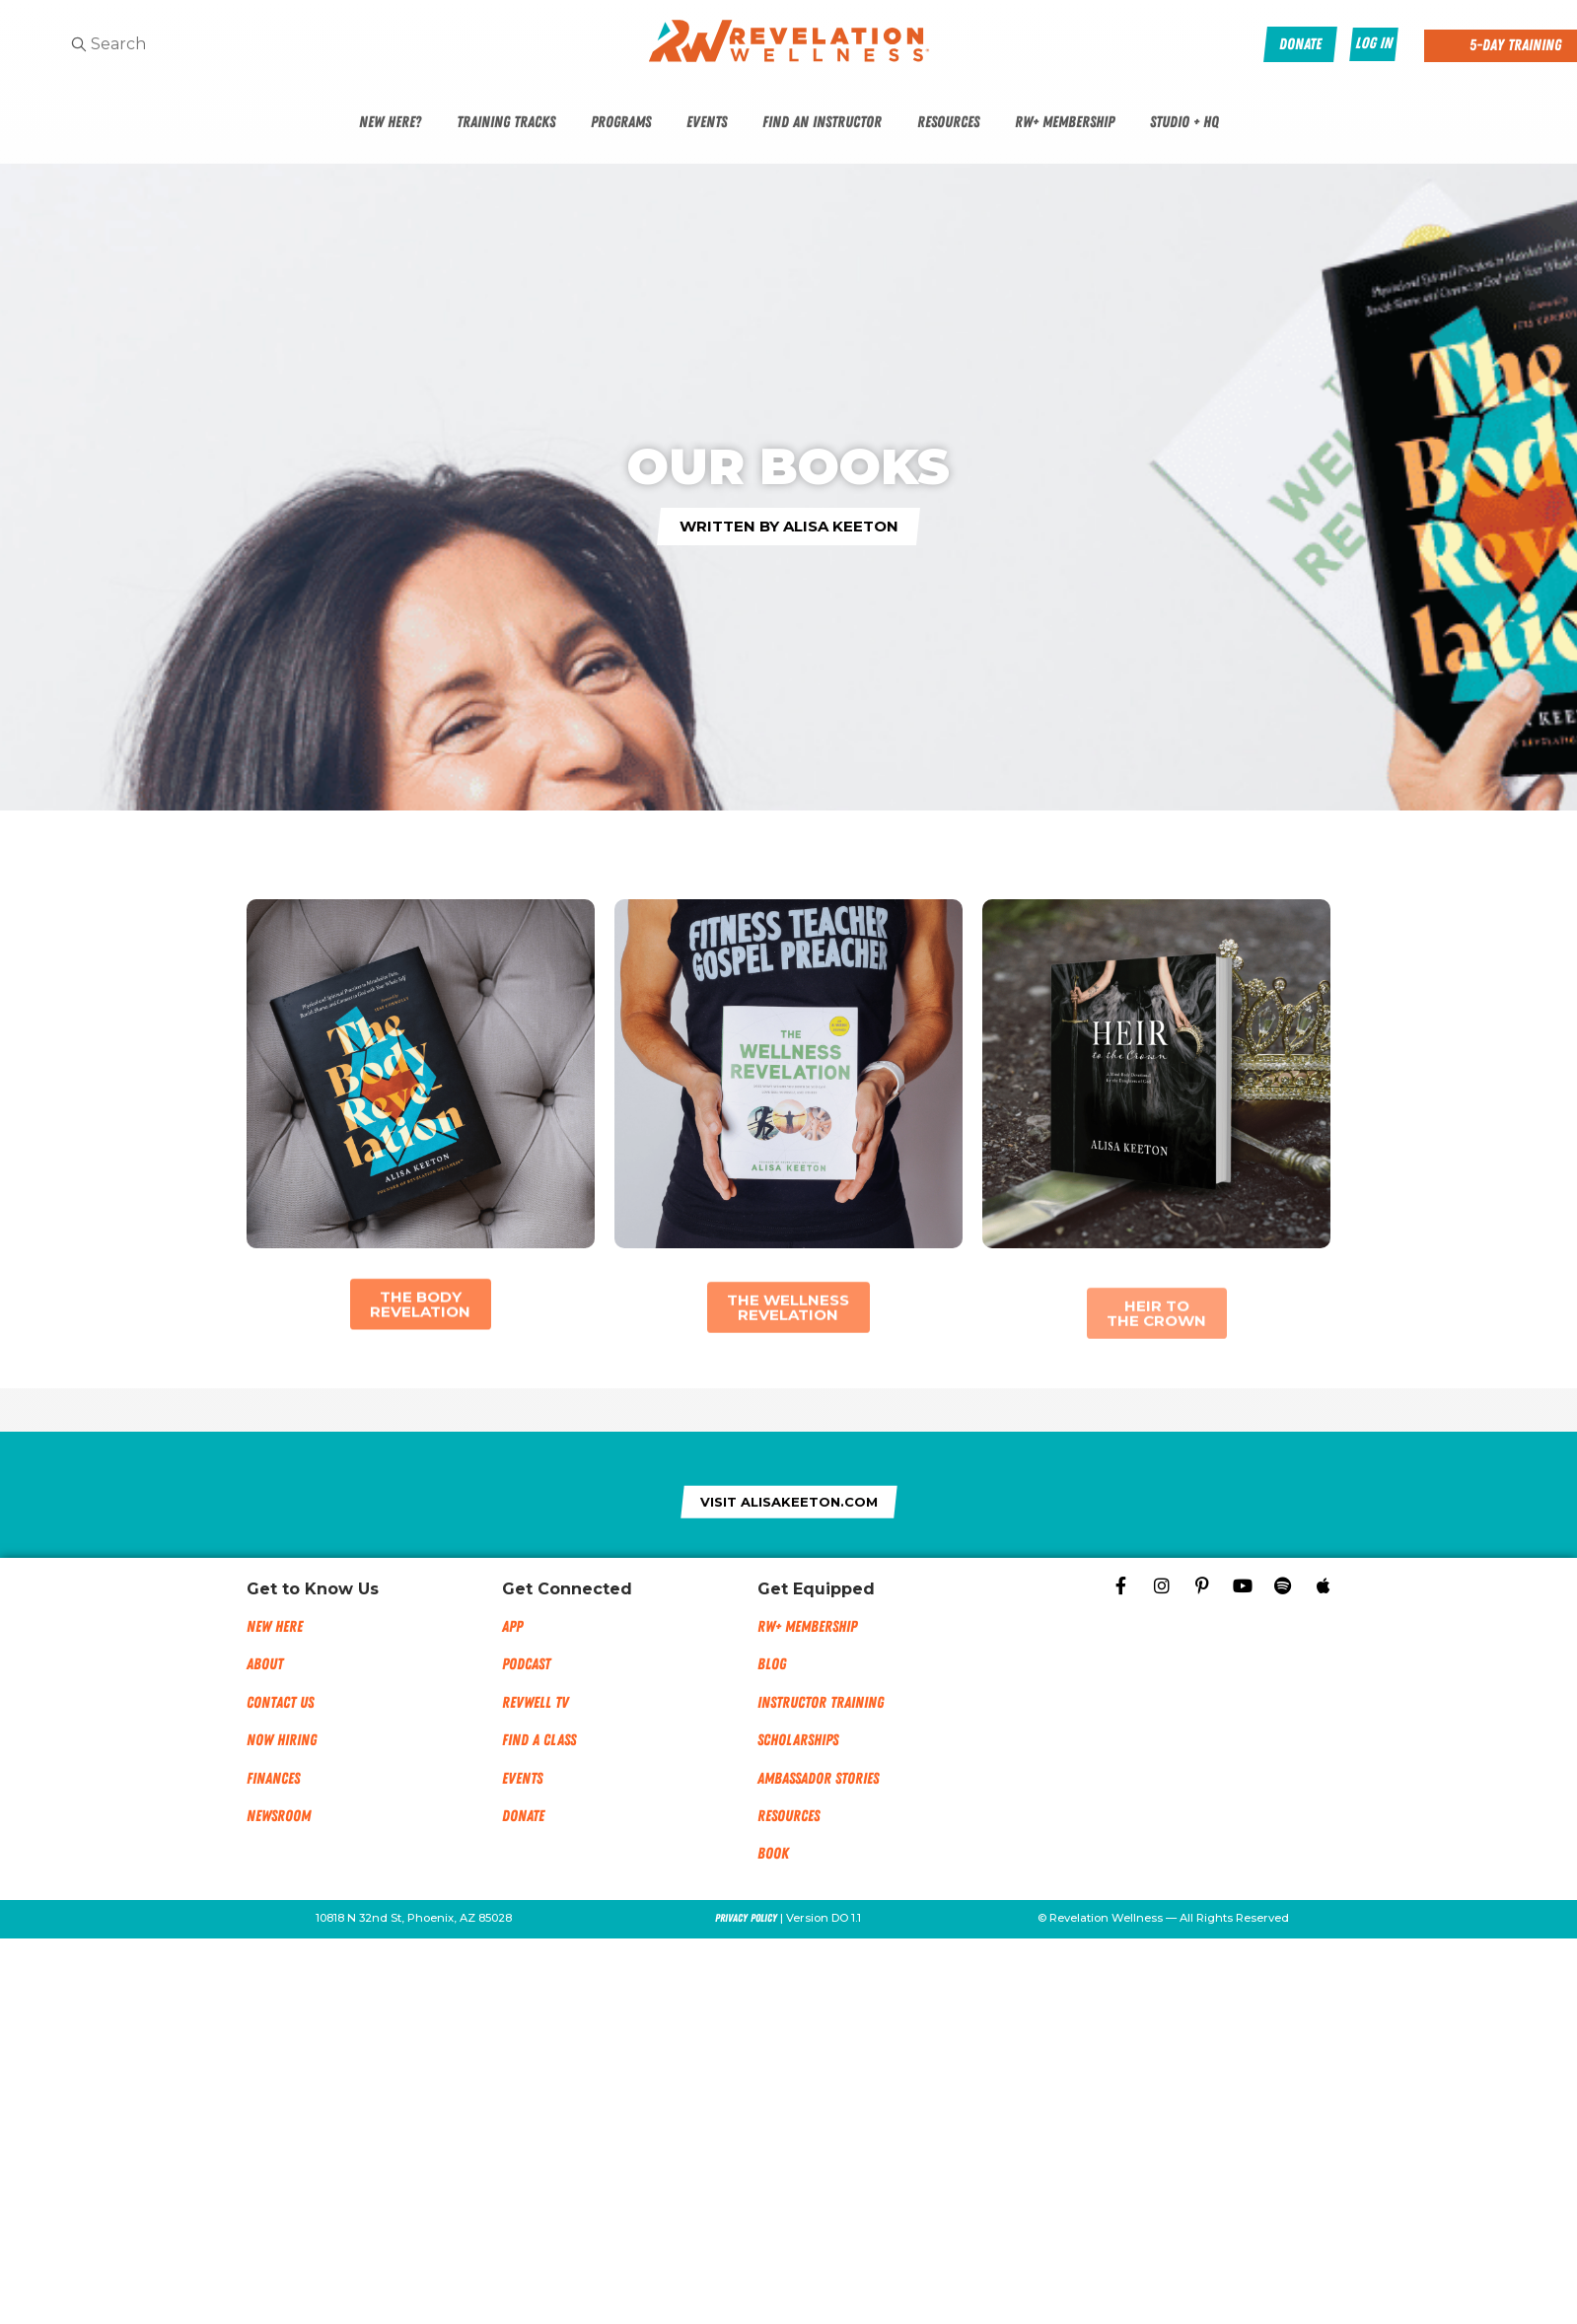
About (265, 1664)
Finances (273, 1779)
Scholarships (797, 1740)
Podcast (526, 1664)
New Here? (390, 122)
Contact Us (280, 1703)
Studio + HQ (1184, 122)
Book (773, 1854)
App (512, 1627)
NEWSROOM (279, 1816)
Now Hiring (282, 1740)
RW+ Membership (1064, 122)
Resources (948, 122)
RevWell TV (535, 1703)
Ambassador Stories (818, 1779)
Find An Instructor (822, 122)
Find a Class (539, 1740)
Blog (771, 1664)
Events (706, 122)
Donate (523, 1816)
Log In (1374, 43)
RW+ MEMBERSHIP (807, 1627)
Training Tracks (506, 122)
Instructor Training (820, 1703)
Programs (621, 122)
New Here (275, 1627)
